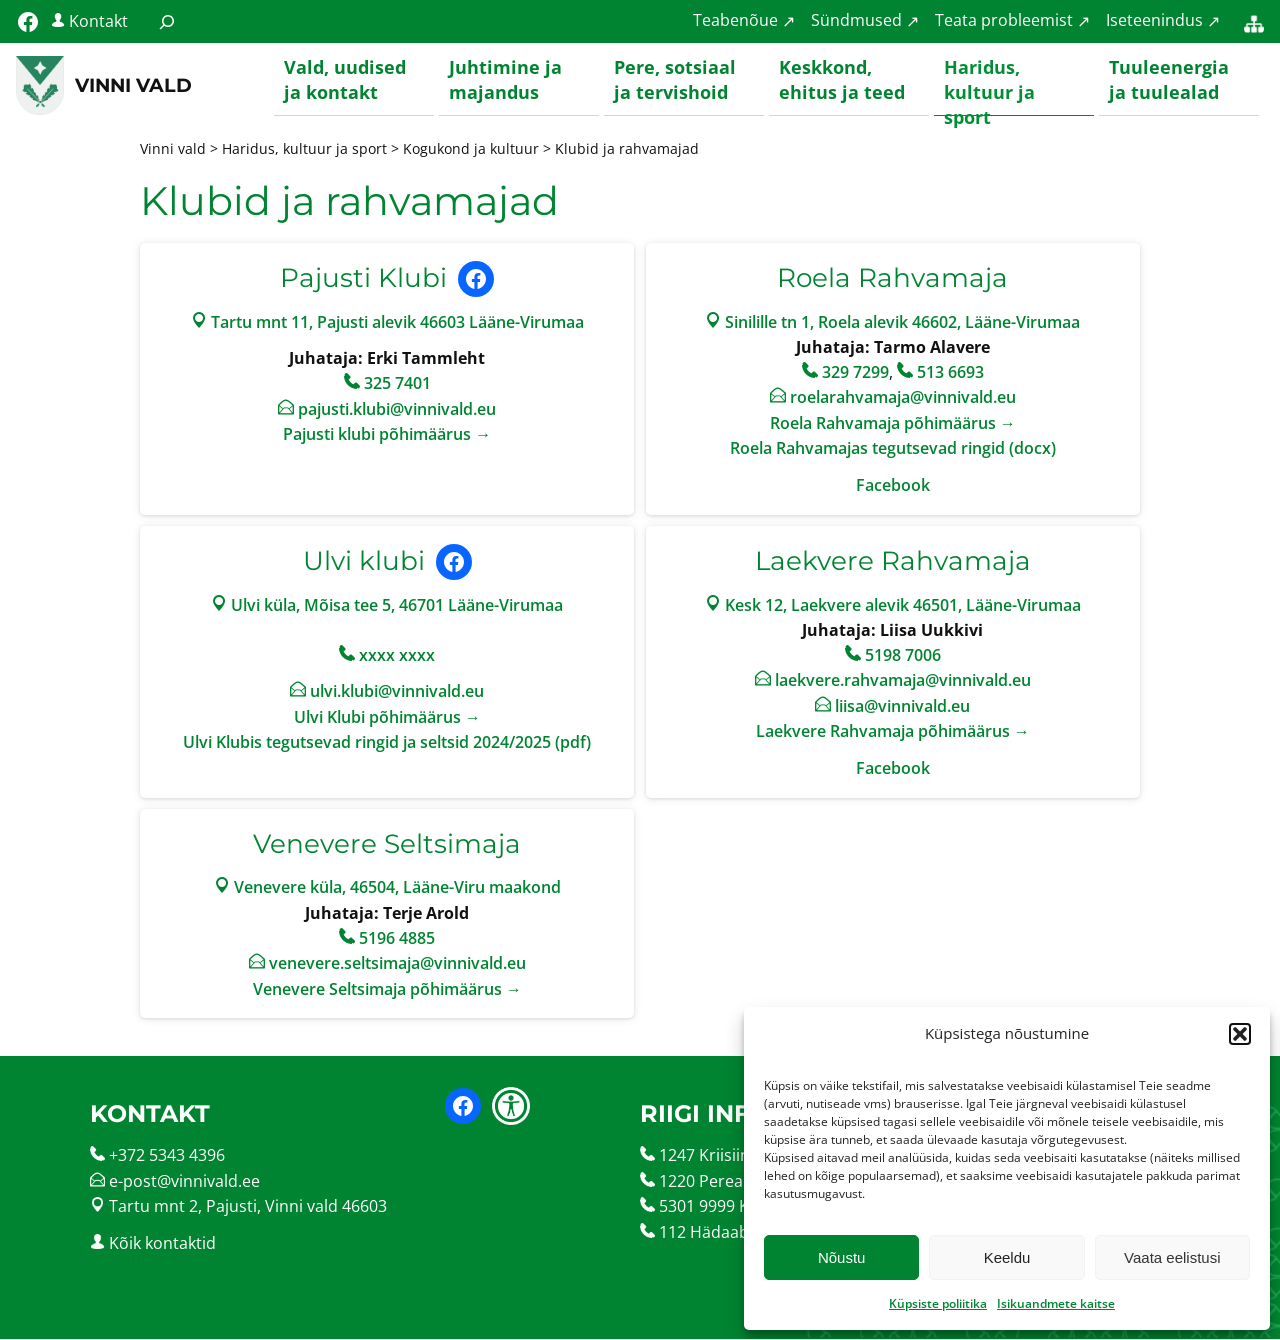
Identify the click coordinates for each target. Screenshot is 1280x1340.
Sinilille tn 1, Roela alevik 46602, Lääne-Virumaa (902, 322)
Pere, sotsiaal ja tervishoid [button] (675, 79)
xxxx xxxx (397, 655)
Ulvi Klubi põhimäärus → (387, 718)
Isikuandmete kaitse (1056, 1303)
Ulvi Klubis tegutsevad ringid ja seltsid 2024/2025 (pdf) (387, 743)
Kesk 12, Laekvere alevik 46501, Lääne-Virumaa (903, 605)
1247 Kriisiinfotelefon (738, 1156)
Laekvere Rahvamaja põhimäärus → (893, 732)
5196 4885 (397, 938)
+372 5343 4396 (167, 1156)
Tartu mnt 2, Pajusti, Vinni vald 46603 (248, 1207)
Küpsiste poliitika (938, 1303)
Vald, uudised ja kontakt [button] (345, 79)
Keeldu (1007, 1257)
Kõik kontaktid (162, 1244)
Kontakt (98, 21)
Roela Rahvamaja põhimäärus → (893, 424)
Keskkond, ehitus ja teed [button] (842, 79)
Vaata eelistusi (1172, 1257)
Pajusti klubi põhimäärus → (387, 435)
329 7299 (855, 372)
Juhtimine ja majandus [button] (505, 79)
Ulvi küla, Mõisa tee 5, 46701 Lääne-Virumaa (397, 605)
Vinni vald (133, 85)
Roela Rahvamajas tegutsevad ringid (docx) (893, 449)
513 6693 (950, 372)
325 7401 (397, 384)
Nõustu (842, 1257)
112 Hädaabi (706, 1233)
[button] (1240, 1034)
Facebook (893, 486)
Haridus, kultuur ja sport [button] (989, 86)
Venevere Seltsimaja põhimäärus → (387, 989)
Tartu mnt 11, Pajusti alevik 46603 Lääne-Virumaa (397, 322)
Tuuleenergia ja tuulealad (1169, 79)
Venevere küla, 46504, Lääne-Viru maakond (397, 888)
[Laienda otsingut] (167, 21)
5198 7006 (903, 655)
